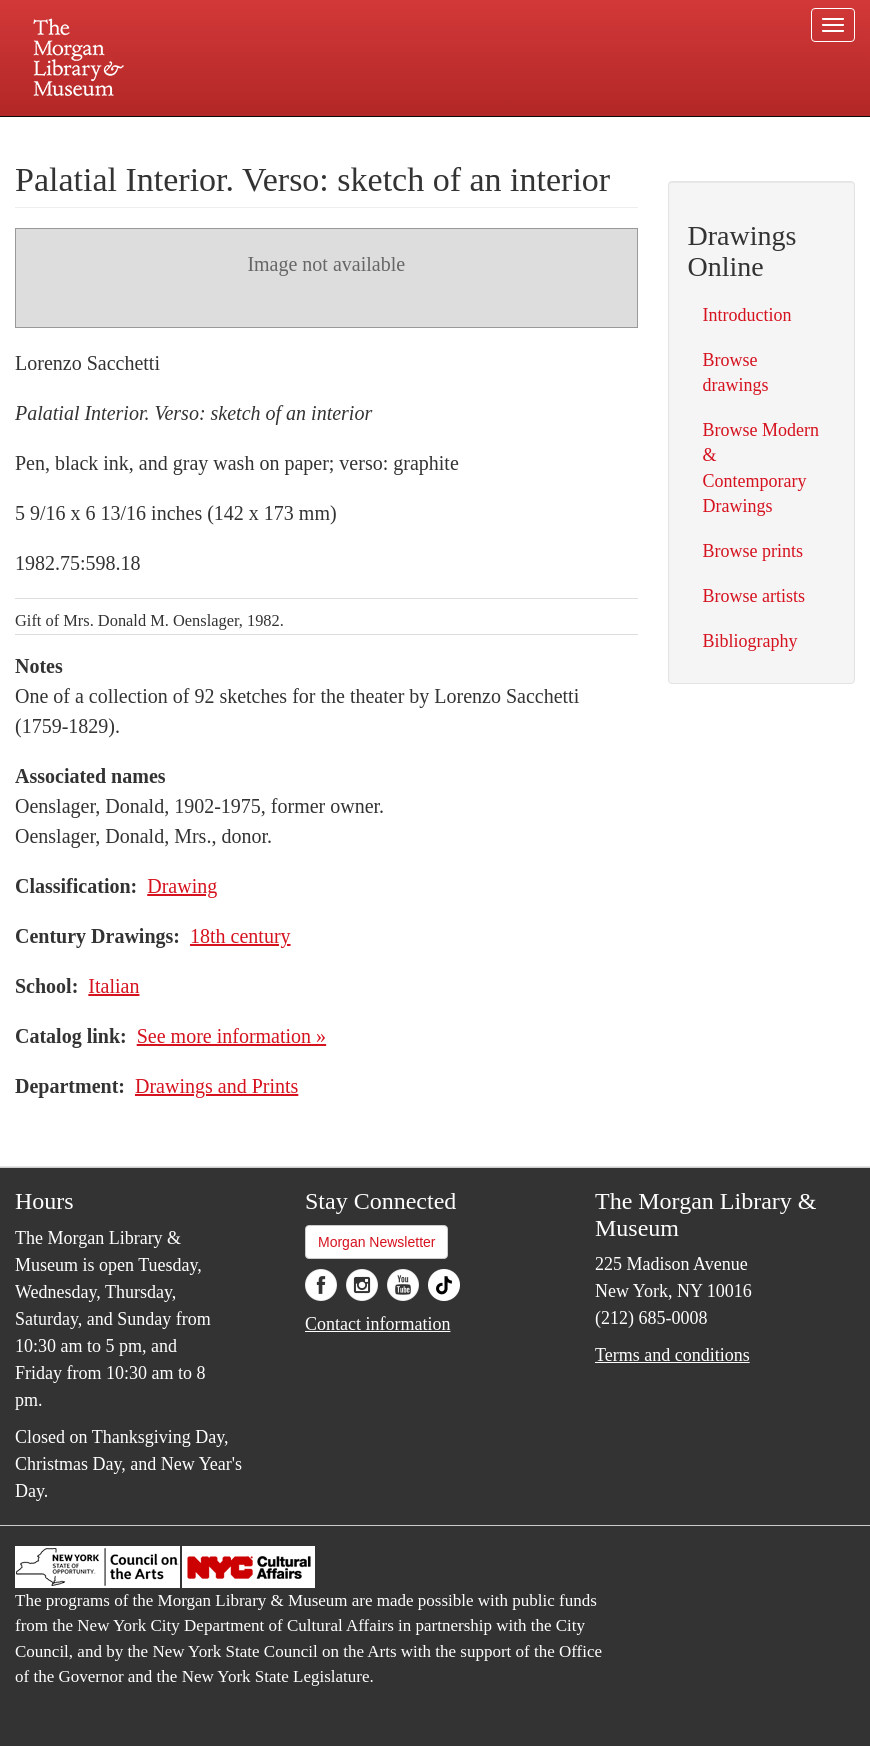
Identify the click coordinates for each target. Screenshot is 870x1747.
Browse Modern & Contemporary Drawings (761, 468)
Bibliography (750, 641)
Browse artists (754, 596)
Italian (113, 986)
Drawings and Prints (216, 1086)
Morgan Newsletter (377, 1242)
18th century (240, 936)
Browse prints (753, 551)
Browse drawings (736, 372)
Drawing (182, 886)
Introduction (747, 315)
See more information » (231, 1036)
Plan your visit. (197, 134)
